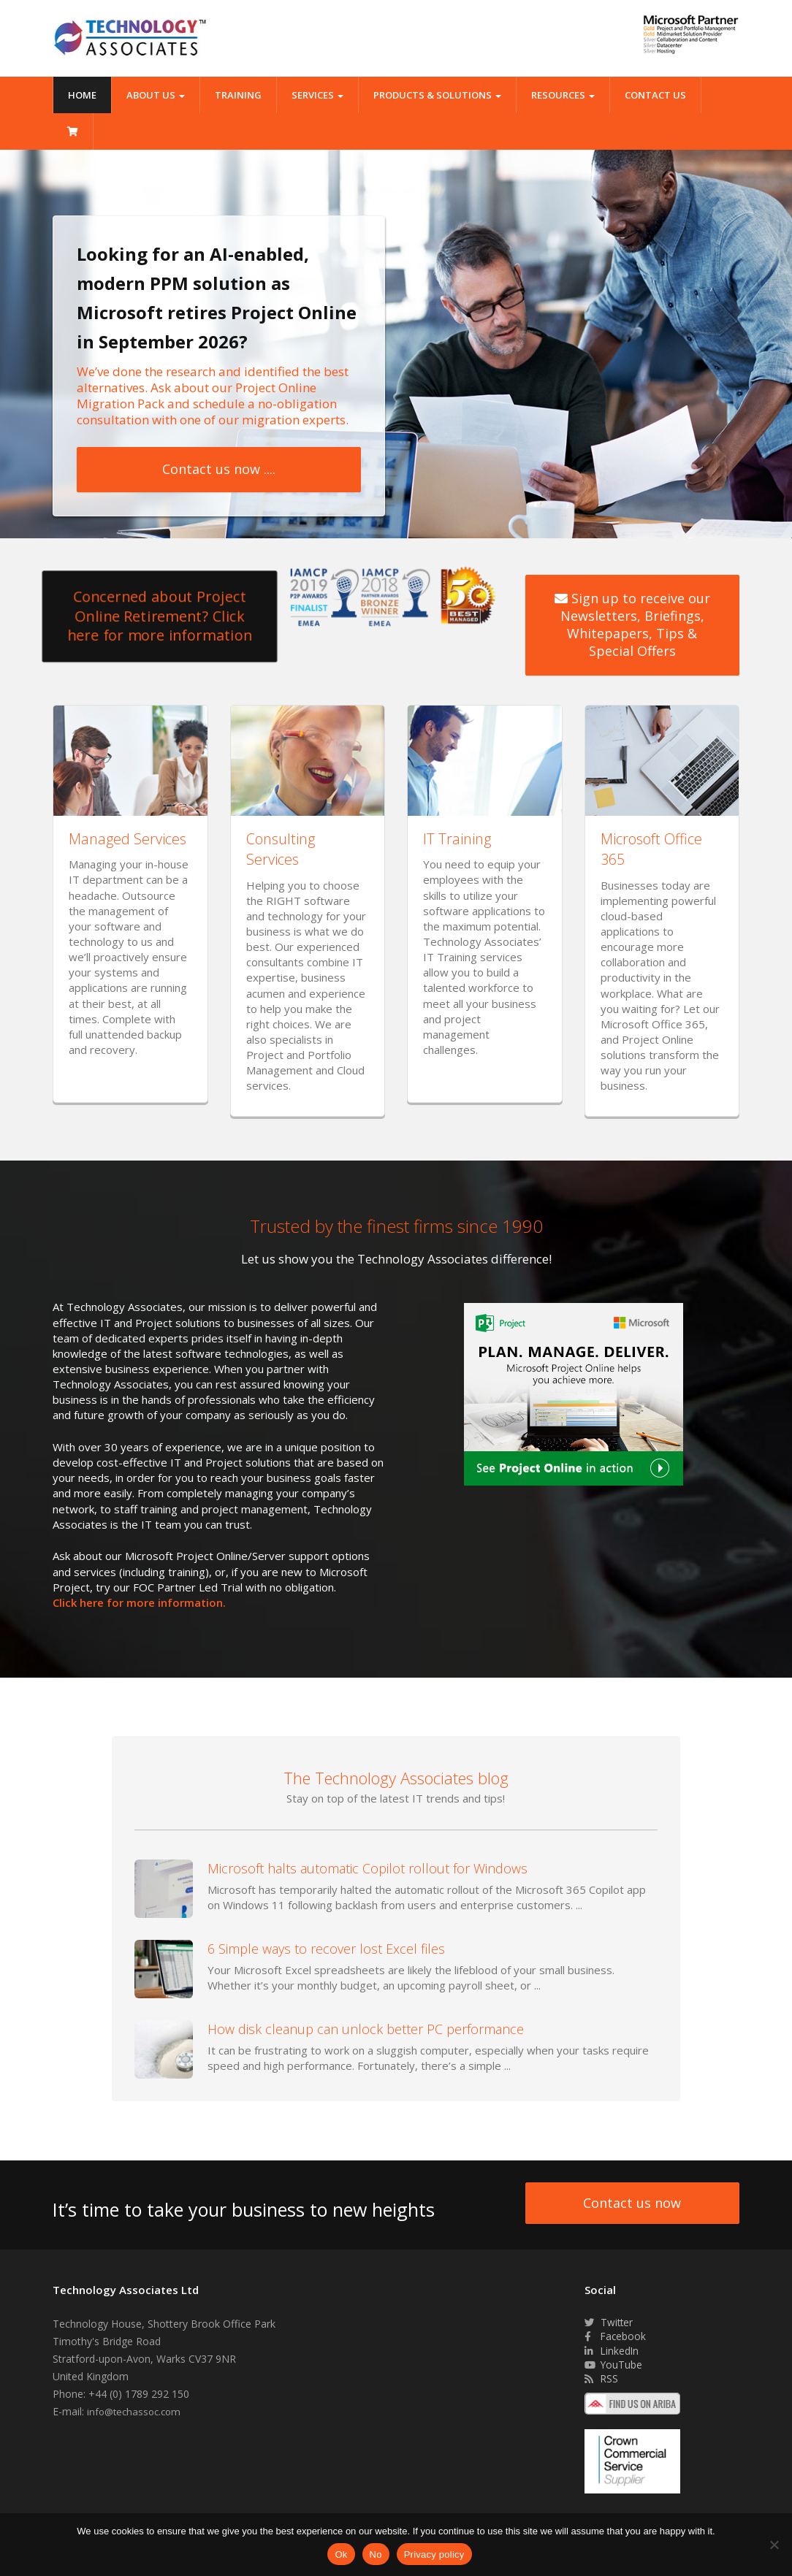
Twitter (609, 2323)
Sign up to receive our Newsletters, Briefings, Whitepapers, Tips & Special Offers (632, 625)
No (376, 2554)
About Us (155, 95)
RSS (602, 2381)
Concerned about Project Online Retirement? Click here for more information (160, 616)
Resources (563, 95)
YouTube (614, 2366)
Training (238, 95)
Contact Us (655, 95)
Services (317, 95)
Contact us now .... (218, 469)
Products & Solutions (437, 95)
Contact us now (632, 2204)
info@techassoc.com (136, 2412)
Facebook (616, 2337)
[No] (773, 2544)
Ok (341, 2554)
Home (82, 95)
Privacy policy (434, 2554)
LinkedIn (612, 2351)
